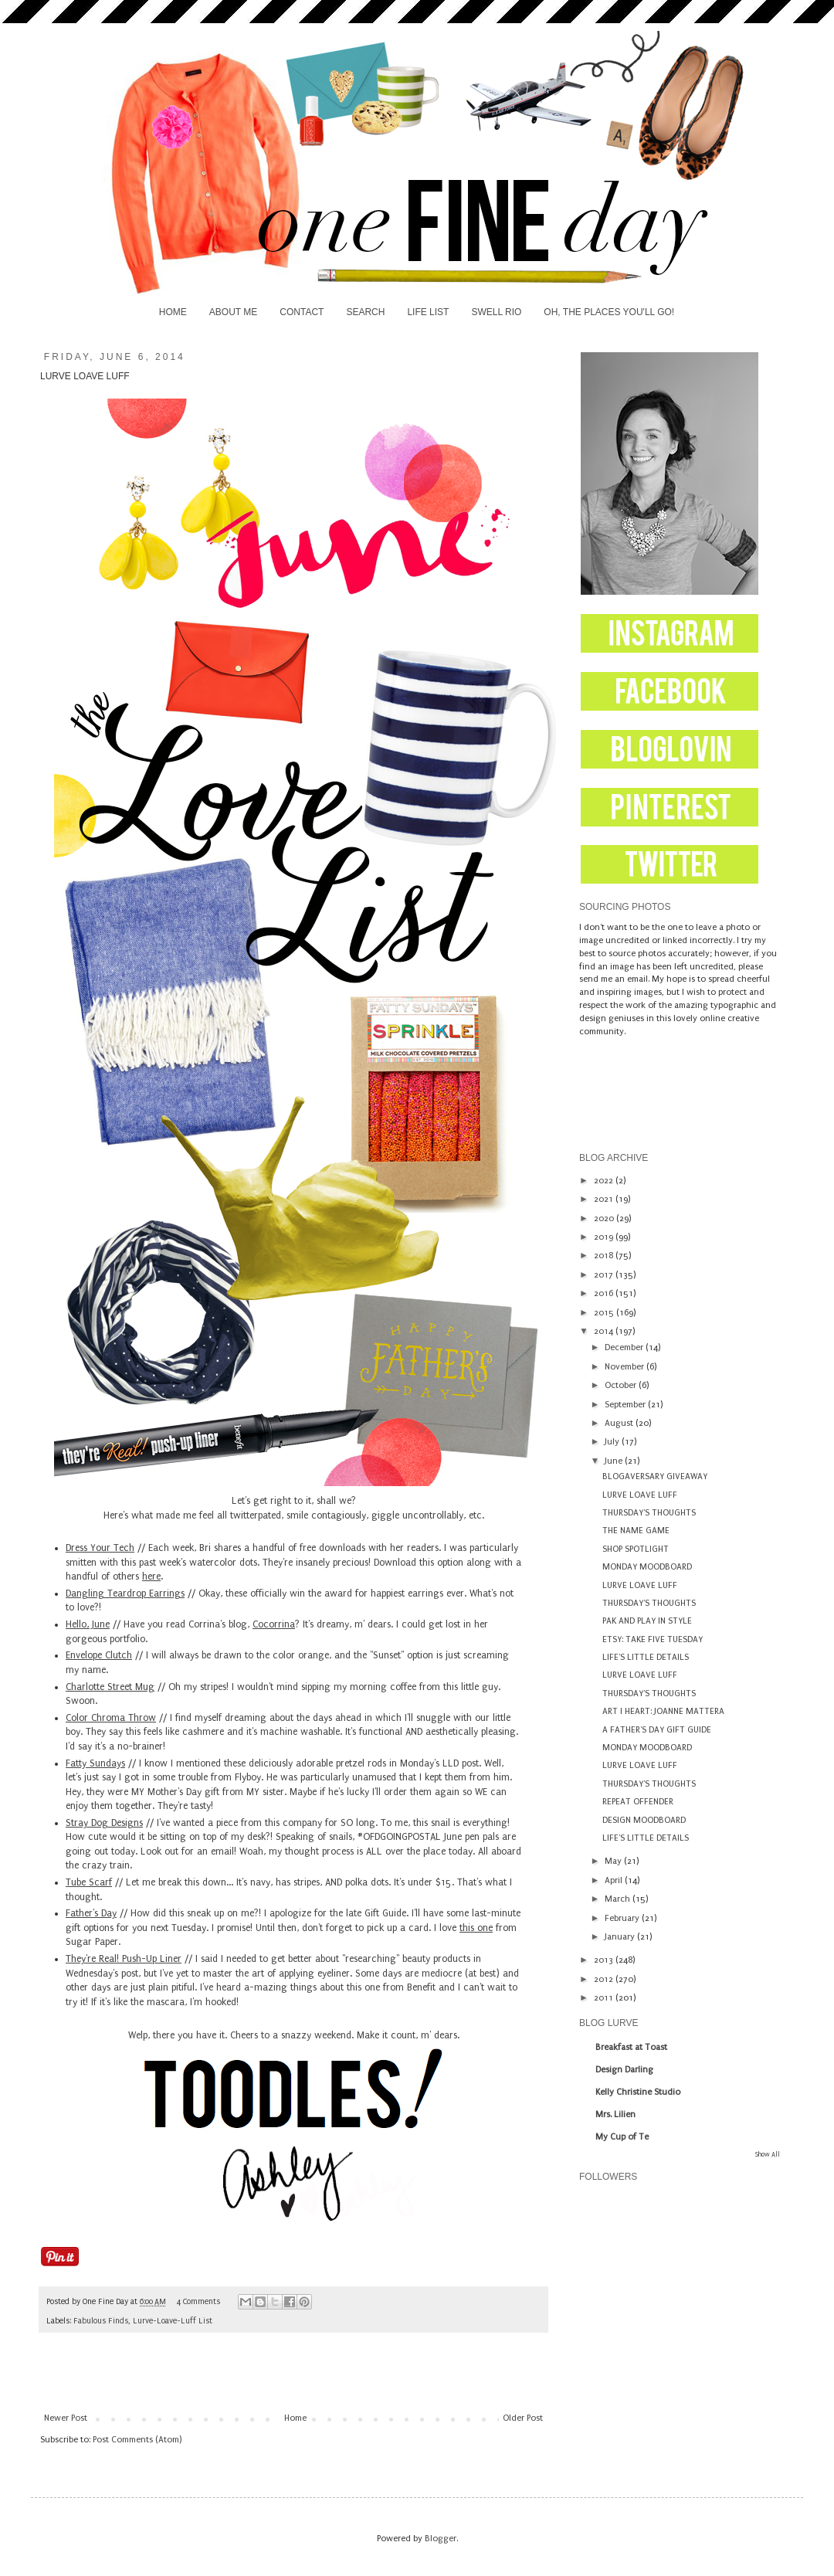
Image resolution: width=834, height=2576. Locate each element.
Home (295, 2418)
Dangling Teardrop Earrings (125, 1593)
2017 (604, 1275)
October (622, 1385)
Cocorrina (274, 1624)
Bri (205, 1548)
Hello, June (88, 1624)
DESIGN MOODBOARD (644, 1820)
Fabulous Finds (100, 2321)
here (151, 1576)
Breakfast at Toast (631, 2047)
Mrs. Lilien (615, 2114)
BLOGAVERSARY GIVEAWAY (654, 1476)
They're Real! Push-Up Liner (123, 1958)
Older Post (523, 2418)
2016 (604, 1293)
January (621, 1937)
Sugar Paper (92, 1941)
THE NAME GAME (636, 1531)
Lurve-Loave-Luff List (172, 2321)
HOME (173, 312)
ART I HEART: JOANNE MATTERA (663, 1711)
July (613, 1442)
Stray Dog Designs (104, 1822)
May (614, 1861)
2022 (604, 1181)
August (620, 1423)
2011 (604, 1998)
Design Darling (624, 2070)
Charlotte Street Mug (110, 1687)
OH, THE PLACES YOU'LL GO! (609, 312)
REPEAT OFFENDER (637, 1802)
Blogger (440, 2539)
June (615, 1461)
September (626, 1405)
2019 (604, 1237)
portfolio (127, 1639)
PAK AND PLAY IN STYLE (647, 1621)
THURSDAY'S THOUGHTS (649, 1513)
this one (476, 1928)
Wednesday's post (102, 1973)
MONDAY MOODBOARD (647, 1567)
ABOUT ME (233, 312)
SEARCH (365, 312)
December (625, 1347)
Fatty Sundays (95, 1763)
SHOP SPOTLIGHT (635, 1549)
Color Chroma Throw (111, 1717)
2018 (604, 1256)
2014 (604, 1331)
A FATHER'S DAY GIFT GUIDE (656, 1730)
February (623, 1918)
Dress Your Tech (100, 1548)
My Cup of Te (622, 2137)
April (615, 1880)
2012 (604, 1979)
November (625, 1367)
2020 (605, 1218)
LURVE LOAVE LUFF (639, 1495)
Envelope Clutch (99, 1655)
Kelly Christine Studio (637, 2092)
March (618, 1899)
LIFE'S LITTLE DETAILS (645, 1657)
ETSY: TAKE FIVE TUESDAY (652, 1639)
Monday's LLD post (439, 1763)
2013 (604, 1960)
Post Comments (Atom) (137, 2440)
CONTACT (302, 312)
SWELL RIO (496, 312)
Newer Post (65, 2418)
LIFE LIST (428, 312)
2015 (605, 1313)
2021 (604, 1199)
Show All (767, 2154)
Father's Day (91, 1913)
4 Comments (198, 2301)
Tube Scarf (89, 1882)
